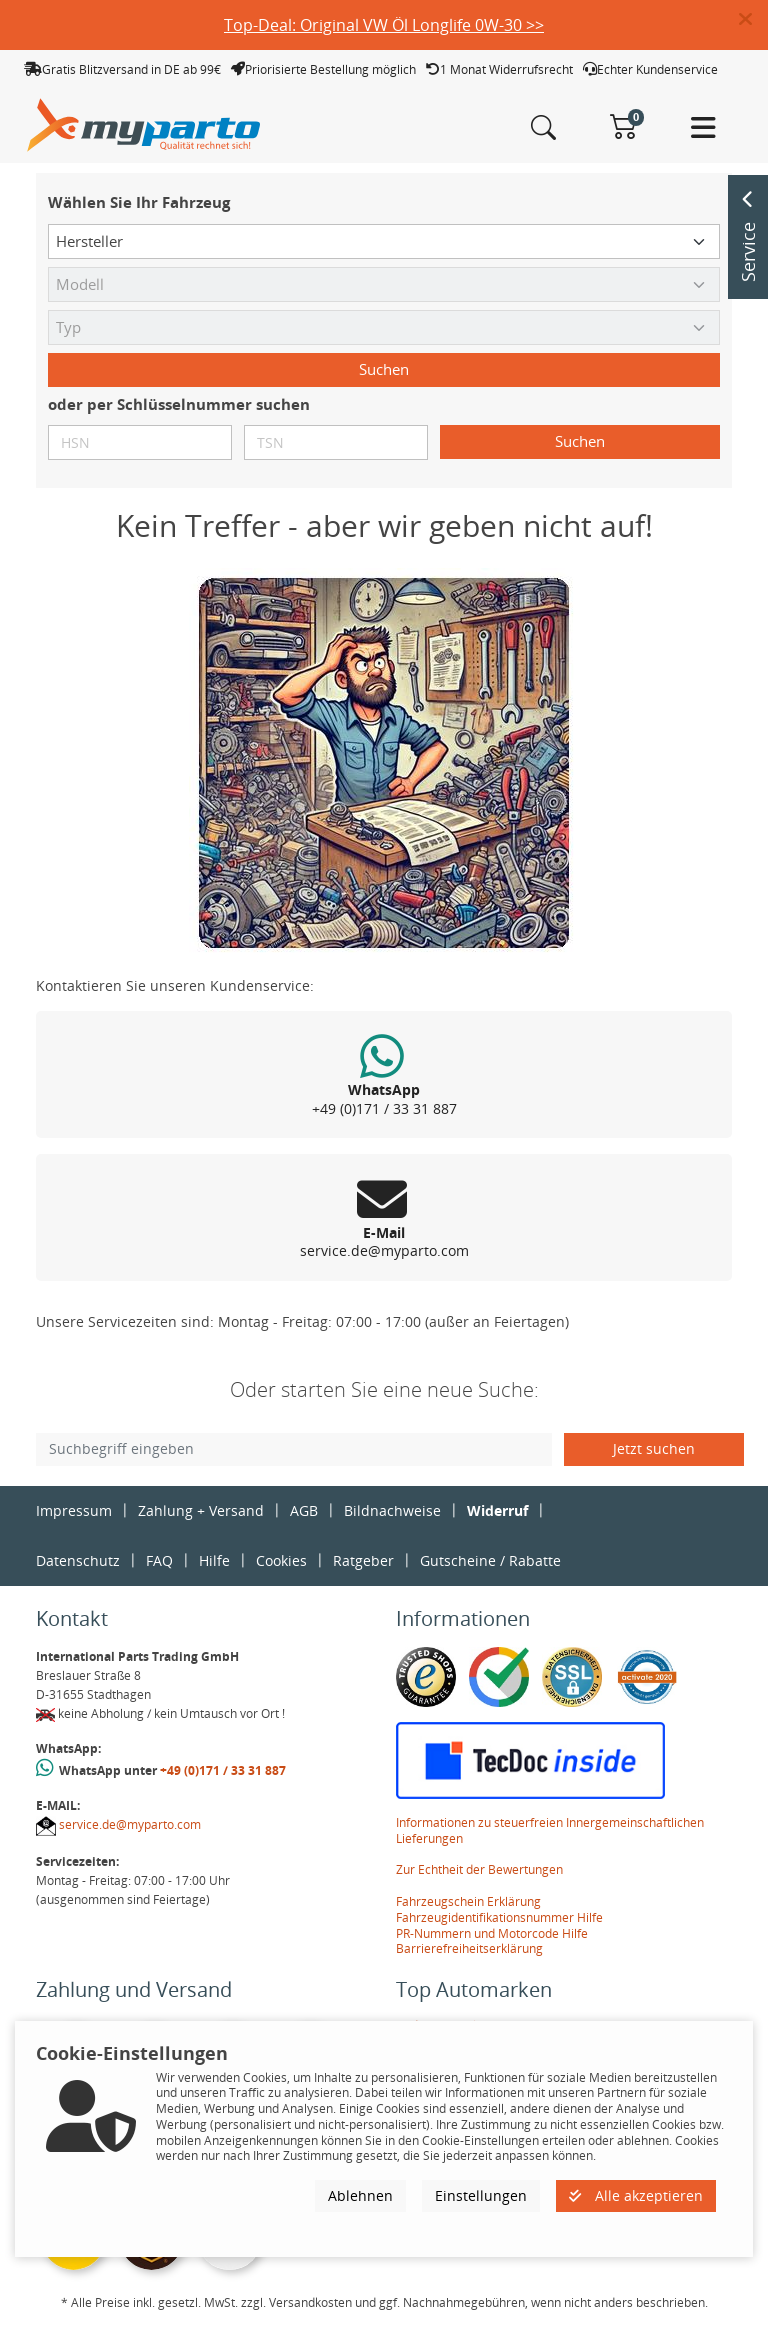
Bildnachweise (392, 1510)
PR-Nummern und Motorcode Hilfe (492, 1933)
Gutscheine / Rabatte (490, 1560)
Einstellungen (481, 2195)
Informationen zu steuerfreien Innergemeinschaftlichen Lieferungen (550, 1830)
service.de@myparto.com (130, 1824)
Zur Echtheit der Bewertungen (479, 1869)
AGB (304, 1510)
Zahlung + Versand (201, 1510)
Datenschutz (78, 1560)
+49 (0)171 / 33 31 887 (223, 1770)
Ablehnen (360, 2195)
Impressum (74, 1510)
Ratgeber (363, 1560)
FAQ (159, 1560)
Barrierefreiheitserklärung (469, 1948)
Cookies (281, 1560)
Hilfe (214, 1560)
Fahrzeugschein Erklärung (468, 1901)
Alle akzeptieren (636, 2195)
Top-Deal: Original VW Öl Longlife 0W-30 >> (384, 25)
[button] (753, 20)
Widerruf (497, 1510)
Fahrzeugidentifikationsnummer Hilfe (499, 1917)
